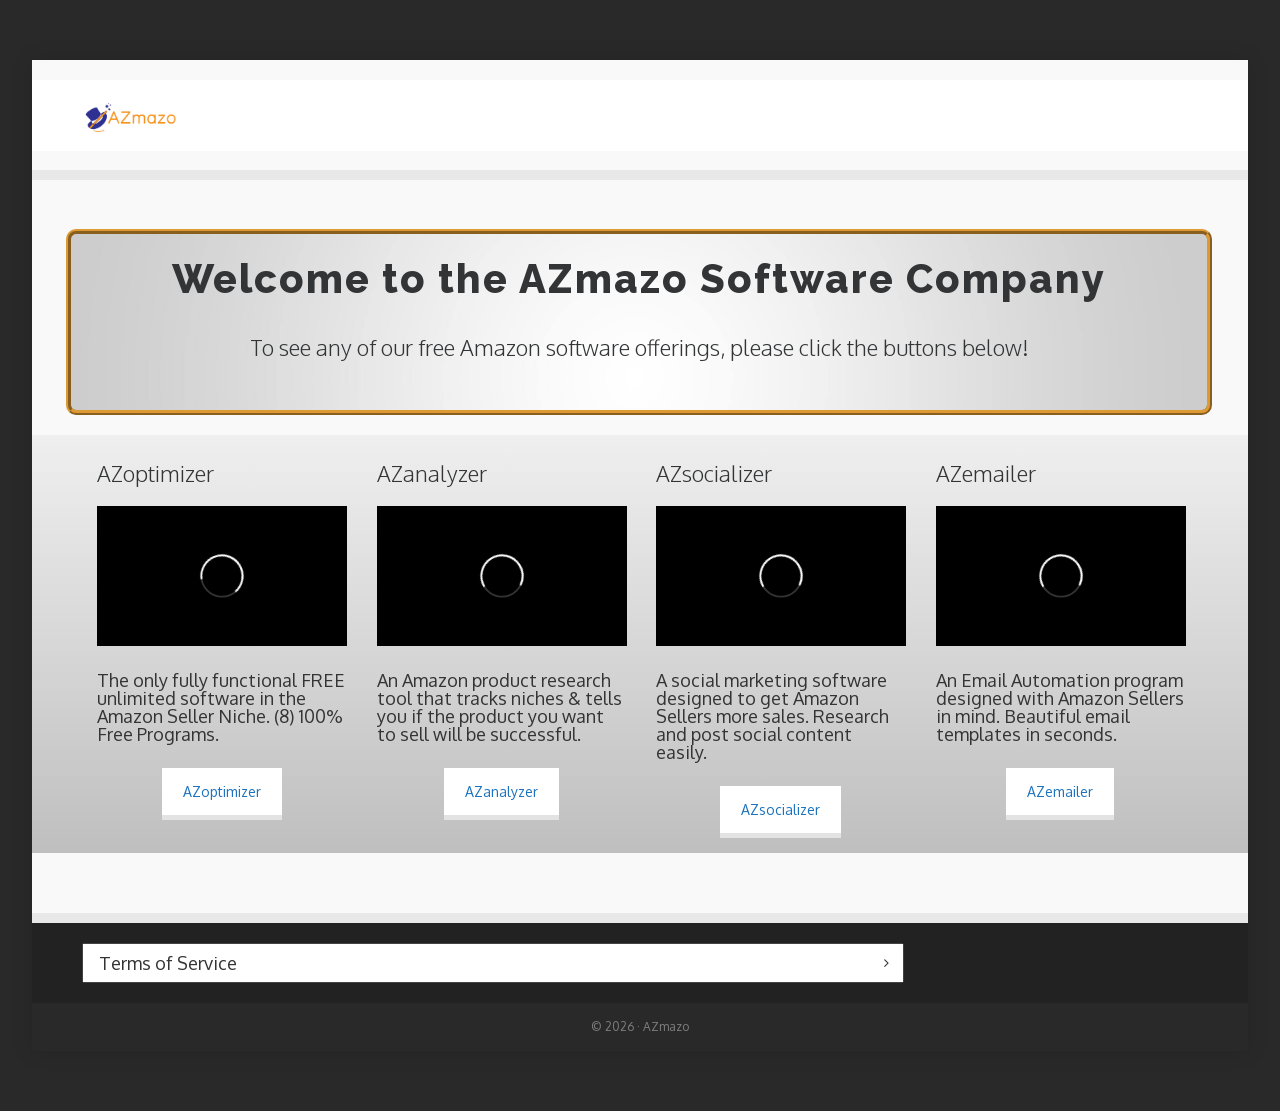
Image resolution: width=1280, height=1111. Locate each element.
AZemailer (1060, 791)
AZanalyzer (501, 791)
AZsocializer (780, 809)
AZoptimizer (222, 791)
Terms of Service (168, 963)
